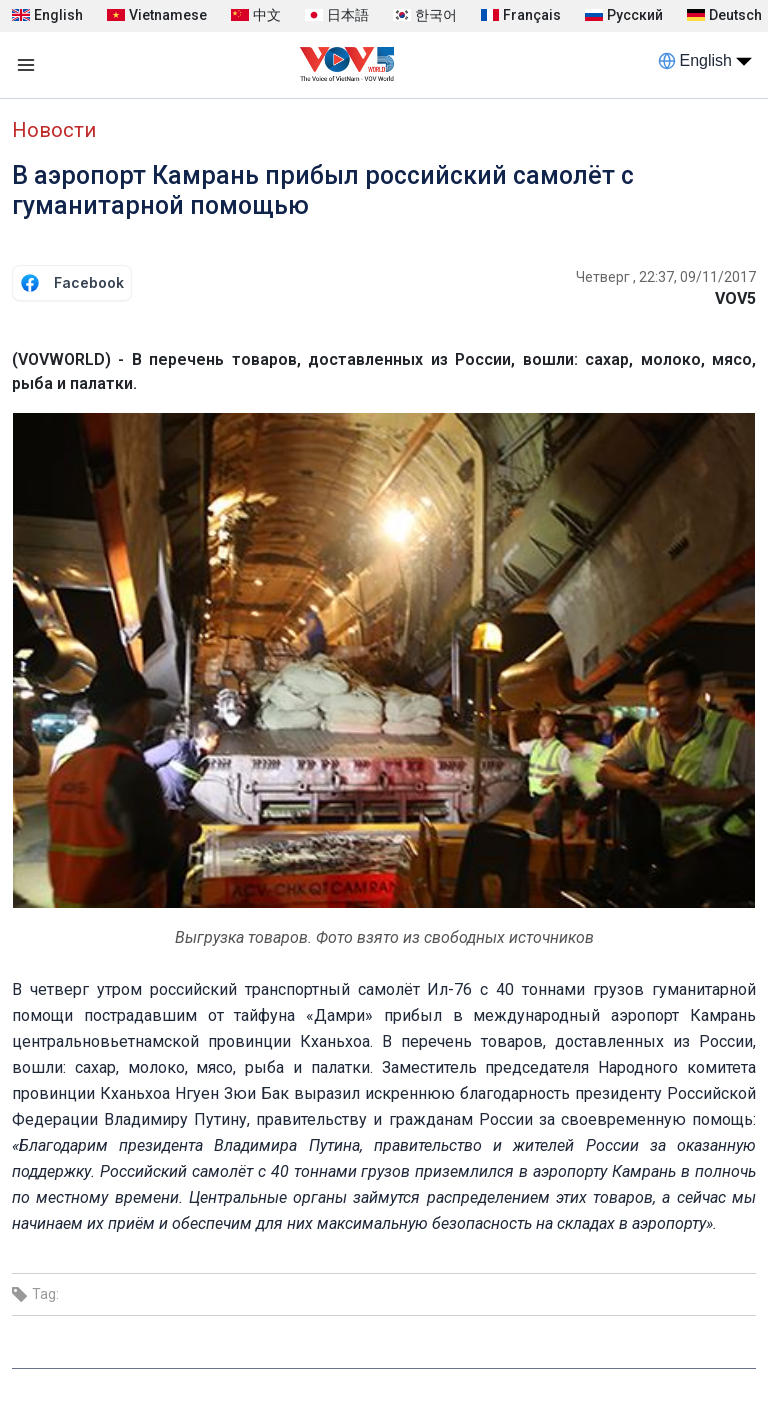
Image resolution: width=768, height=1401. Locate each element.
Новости (54, 130)
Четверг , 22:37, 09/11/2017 (666, 277)
